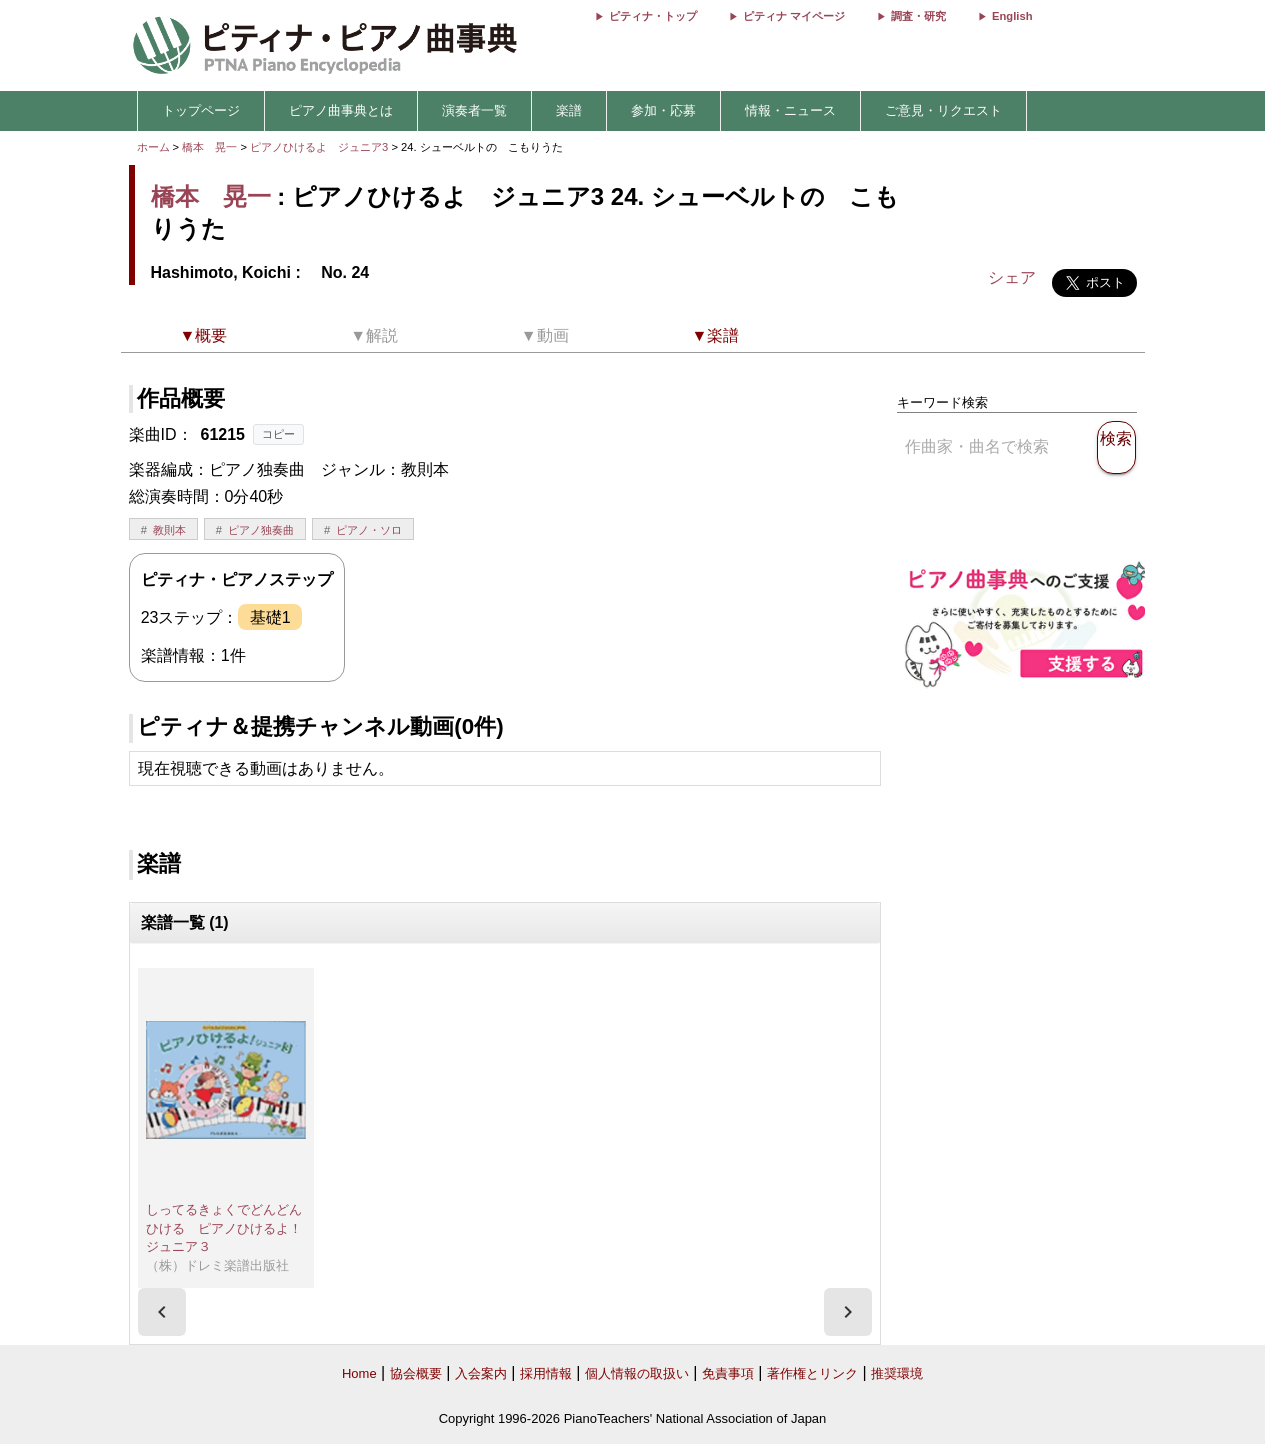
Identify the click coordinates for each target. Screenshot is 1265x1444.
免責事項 (728, 1373)
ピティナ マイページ (794, 16)
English (1012, 16)
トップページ (201, 110)
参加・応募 (663, 110)
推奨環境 (897, 1373)
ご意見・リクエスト (943, 110)
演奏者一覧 (474, 110)
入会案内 (481, 1373)
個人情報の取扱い (637, 1373)
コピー (278, 434)
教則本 (169, 530)
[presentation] (162, 1312)
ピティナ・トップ (653, 16)
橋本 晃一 (209, 147)
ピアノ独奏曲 (261, 530)
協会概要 (416, 1373)
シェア (1012, 277)
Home (359, 1373)
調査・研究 (918, 16)
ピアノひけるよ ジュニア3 (320, 147)
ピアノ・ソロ (369, 530)
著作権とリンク (812, 1373)
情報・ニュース (790, 110)
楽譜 (569, 110)
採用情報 (546, 1373)
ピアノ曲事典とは (341, 110)
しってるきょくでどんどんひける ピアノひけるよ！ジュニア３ (224, 1228)
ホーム (153, 147)
